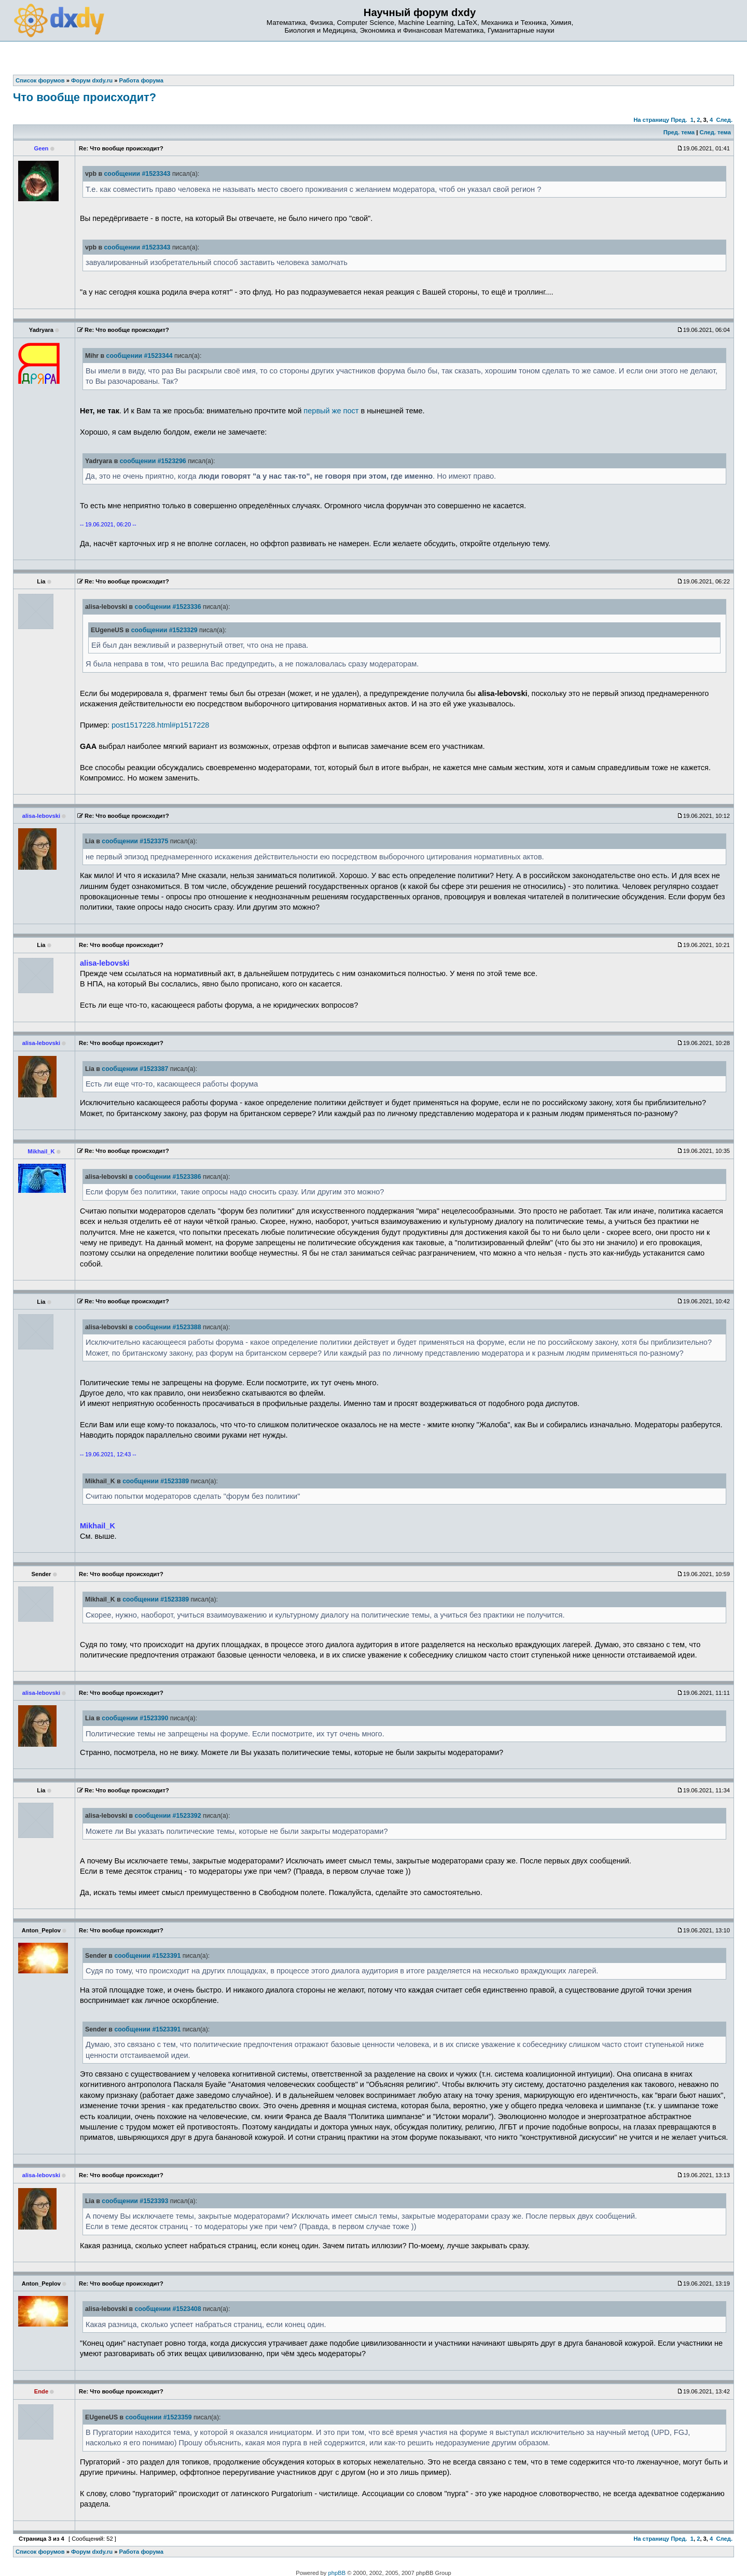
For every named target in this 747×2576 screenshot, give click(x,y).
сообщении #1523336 (168, 606)
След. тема (714, 132)
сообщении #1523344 (139, 355)
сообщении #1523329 (164, 630)
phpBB (337, 2573)
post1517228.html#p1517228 (160, 725)
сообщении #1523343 (137, 173)
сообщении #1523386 (168, 1176)
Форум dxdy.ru (92, 2552)
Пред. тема (679, 132)
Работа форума (141, 2552)
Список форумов (40, 2552)
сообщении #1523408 (168, 2309)
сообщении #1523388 (168, 1327)
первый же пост (330, 411)
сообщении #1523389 (155, 1481)
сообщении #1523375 (135, 841)
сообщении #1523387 (135, 1069)
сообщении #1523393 (135, 2201)
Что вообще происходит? (84, 97)
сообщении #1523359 (159, 2417)
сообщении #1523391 (147, 1955)
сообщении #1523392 (168, 1815)
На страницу (651, 120)
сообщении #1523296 (153, 461)
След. (724, 120)
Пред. (679, 120)
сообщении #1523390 (135, 1718)
